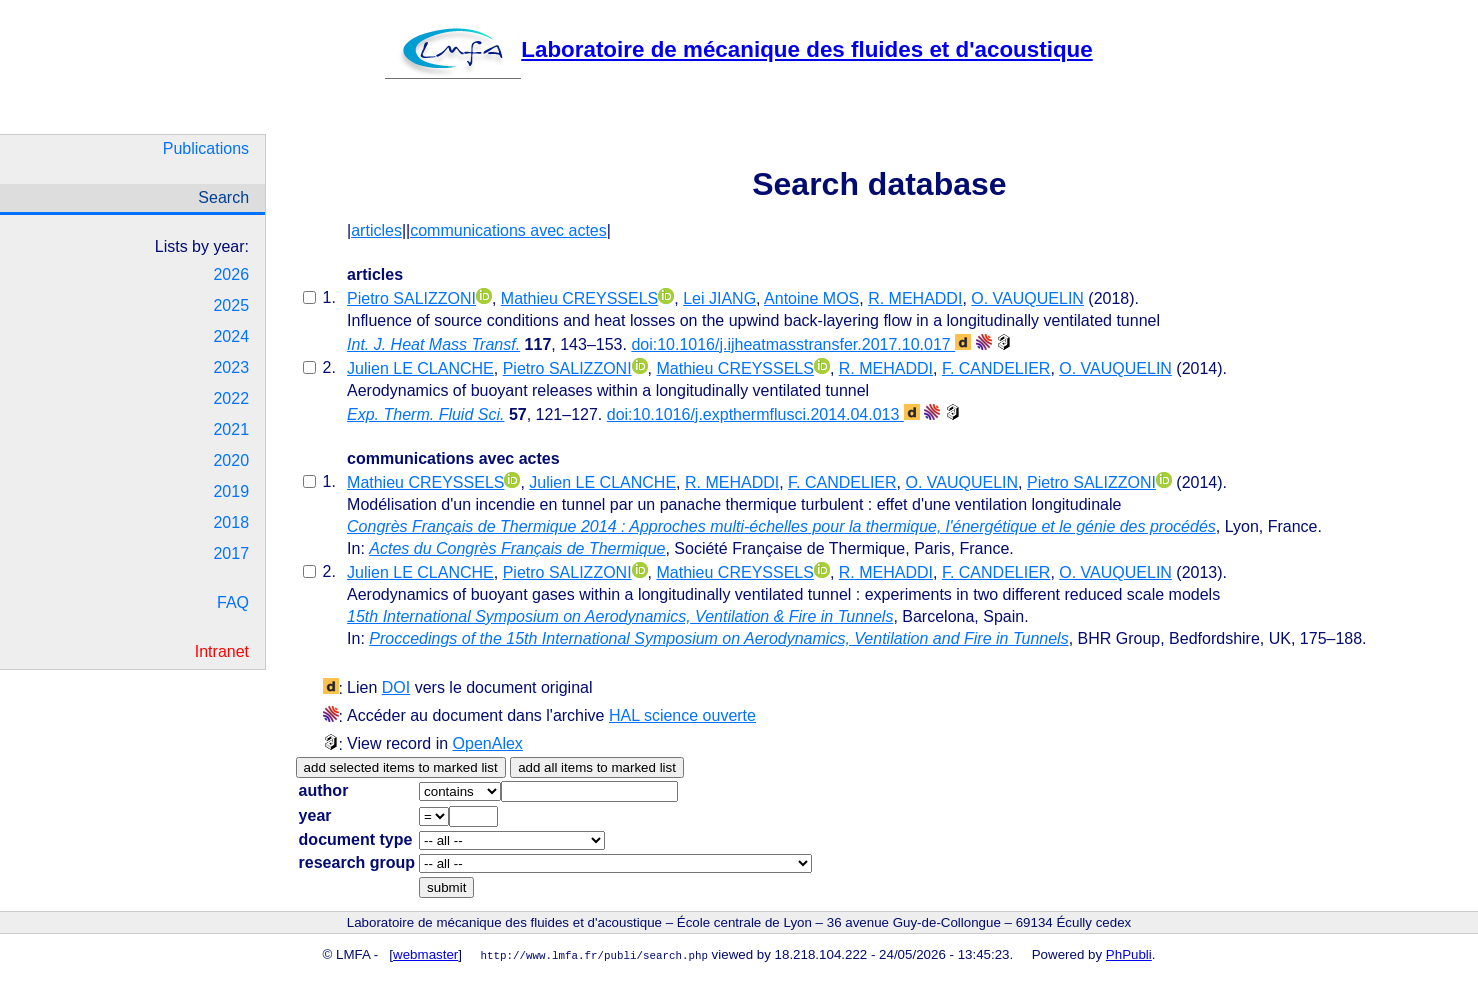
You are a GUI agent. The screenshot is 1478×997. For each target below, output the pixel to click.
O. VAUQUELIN (1027, 298)
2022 (231, 398)
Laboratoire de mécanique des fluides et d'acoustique (738, 49)
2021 (231, 429)
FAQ (233, 602)
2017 (231, 553)
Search (223, 197)
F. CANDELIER (996, 368)
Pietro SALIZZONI (411, 298)
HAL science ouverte (682, 715)
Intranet (222, 651)
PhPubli (1129, 954)
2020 (231, 460)
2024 (231, 336)
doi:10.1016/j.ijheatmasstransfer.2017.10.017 (801, 344)
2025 (231, 305)
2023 (231, 367)
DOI (396, 687)
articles (376, 230)
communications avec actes (508, 230)
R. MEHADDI (915, 298)
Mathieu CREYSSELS (579, 298)
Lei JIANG (719, 298)
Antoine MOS (811, 298)
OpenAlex (488, 743)
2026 (231, 274)
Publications (206, 148)
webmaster (425, 954)
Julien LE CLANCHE (420, 368)
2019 (231, 491)
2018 (231, 522)
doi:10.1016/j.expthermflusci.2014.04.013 (763, 414)
